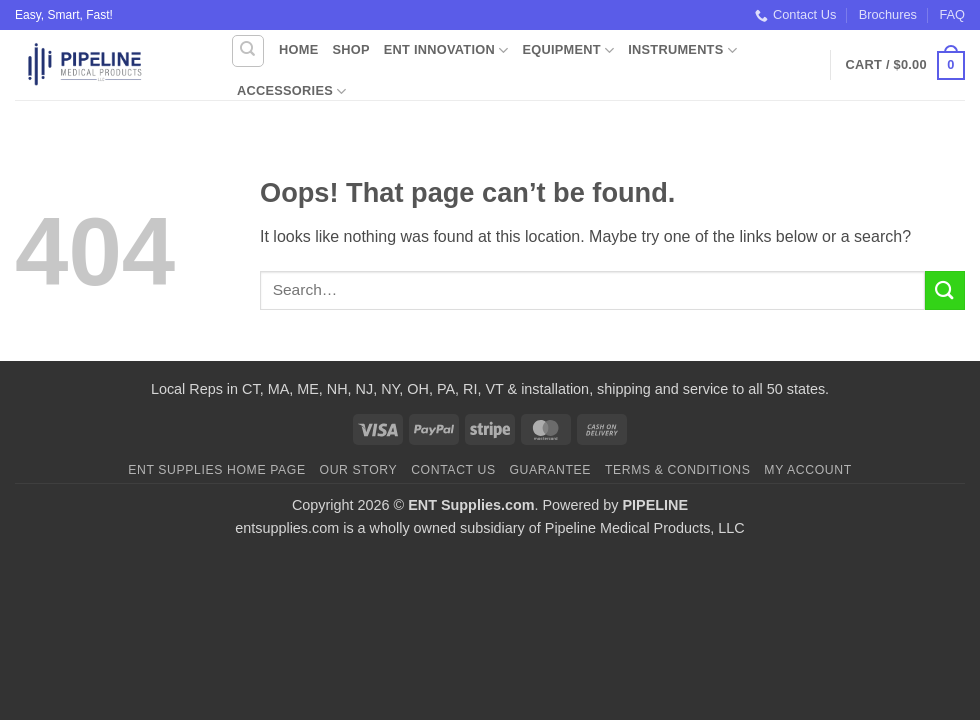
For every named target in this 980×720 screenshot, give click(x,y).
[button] (905, 66)
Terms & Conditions (678, 470)
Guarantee (550, 470)
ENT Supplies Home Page (217, 470)
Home (298, 49)
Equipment (568, 50)
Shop (350, 49)
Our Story (359, 470)
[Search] (248, 51)
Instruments (682, 50)
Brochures (888, 14)
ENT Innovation (446, 50)
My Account (807, 470)
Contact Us (795, 15)
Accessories (291, 91)
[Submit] (945, 290)
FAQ (952, 14)
